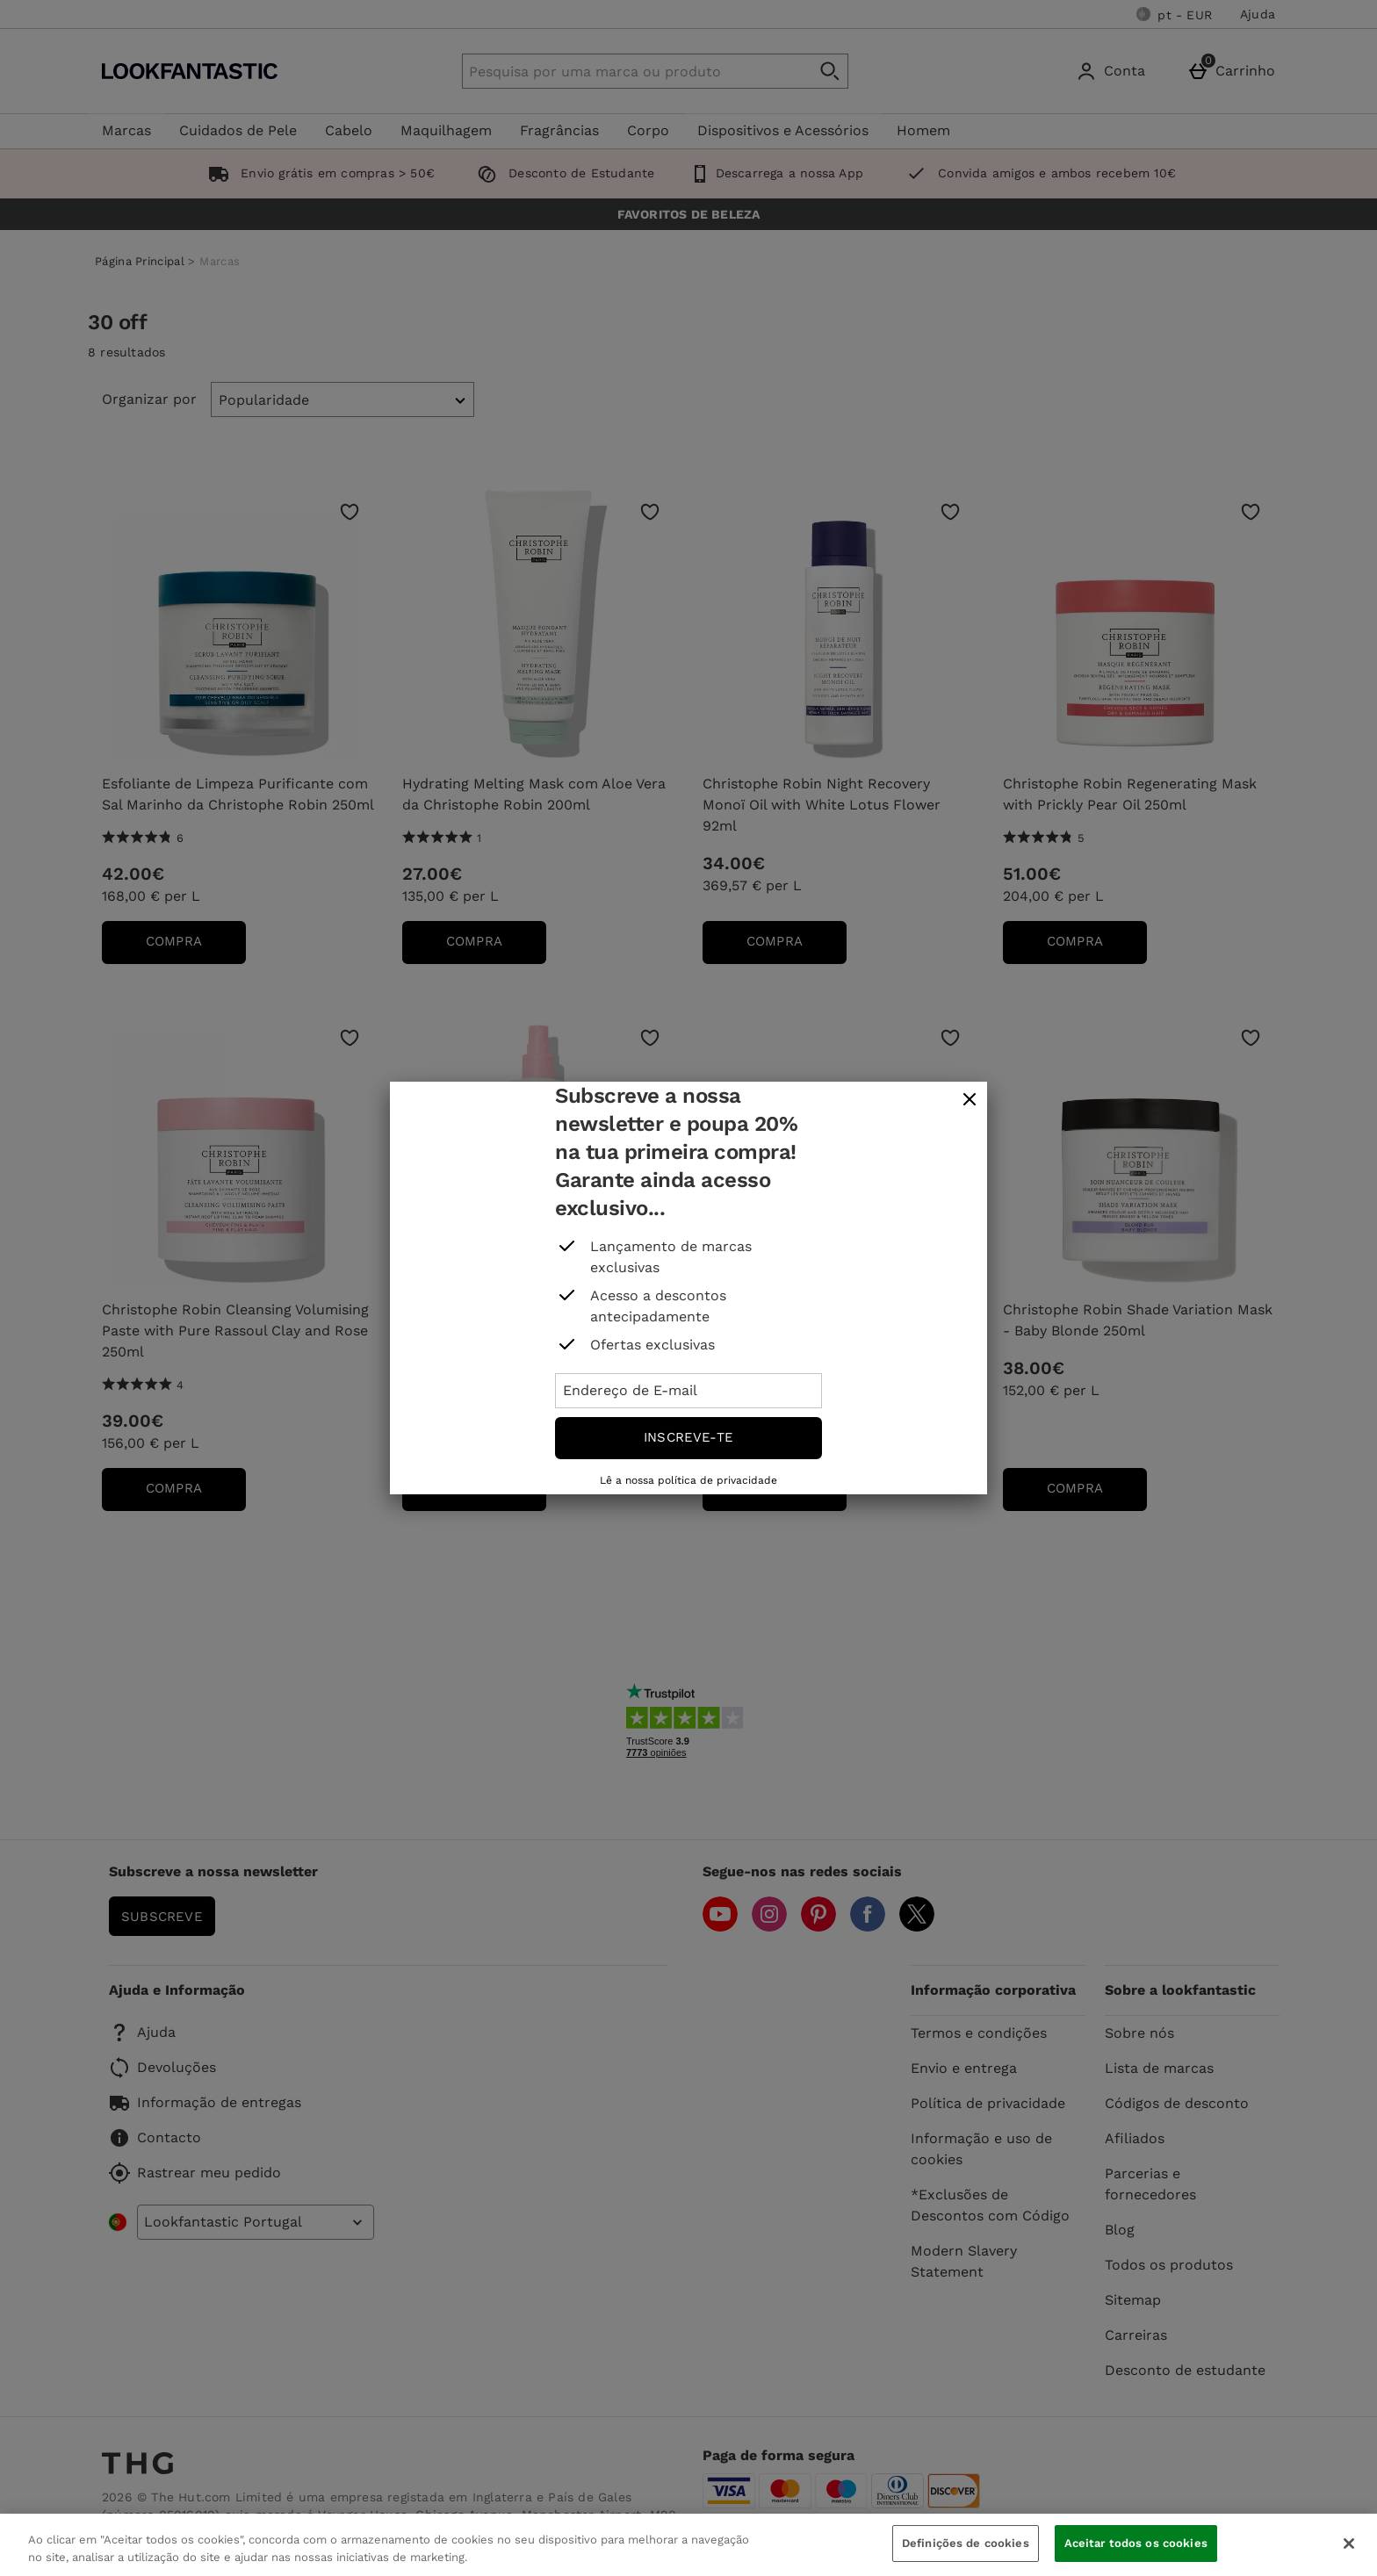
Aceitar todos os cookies (1136, 2543)
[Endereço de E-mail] (688, 1390)
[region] (688, 2545)
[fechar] (969, 1100)
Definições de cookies (965, 2543)
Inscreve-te (688, 1437)
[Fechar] (1349, 2543)
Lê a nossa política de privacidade (688, 1480)
